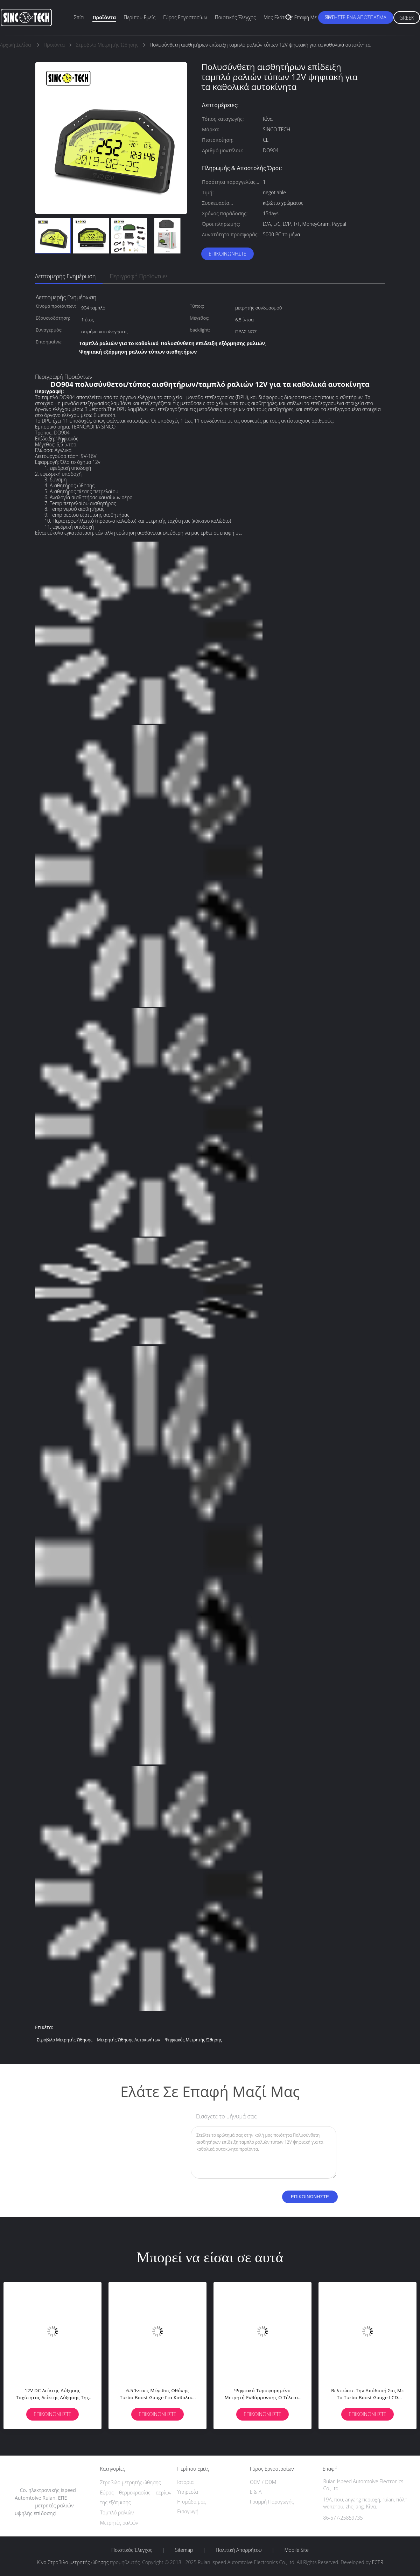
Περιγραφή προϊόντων (138, 276)
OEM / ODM (263, 2482)
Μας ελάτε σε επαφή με (290, 17)
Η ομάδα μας (191, 2501)
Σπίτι (79, 17)
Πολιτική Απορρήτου (238, 2550)
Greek (406, 17)
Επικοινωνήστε (227, 253)
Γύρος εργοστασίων (185, 17)
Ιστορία (185, 2482)
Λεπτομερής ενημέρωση (65, 276)
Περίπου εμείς (139, 17)
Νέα (328, 17)
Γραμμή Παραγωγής (272, 2501)
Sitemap (184, 2550)
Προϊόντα (104, 17)
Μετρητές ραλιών (119, 2522)
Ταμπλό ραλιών (117, 2512)
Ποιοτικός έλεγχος (235, 17)
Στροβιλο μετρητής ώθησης (64, 2040)
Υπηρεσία (187, 2491)
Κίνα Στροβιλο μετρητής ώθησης (72, 2562)
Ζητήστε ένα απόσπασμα (355, 17)
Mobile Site (297, 2550)
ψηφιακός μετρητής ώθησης (193, 2040)
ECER (377, 2562)
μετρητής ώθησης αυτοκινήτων (128, 2040)
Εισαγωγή (187, 2511)
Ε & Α (255, 2491)
